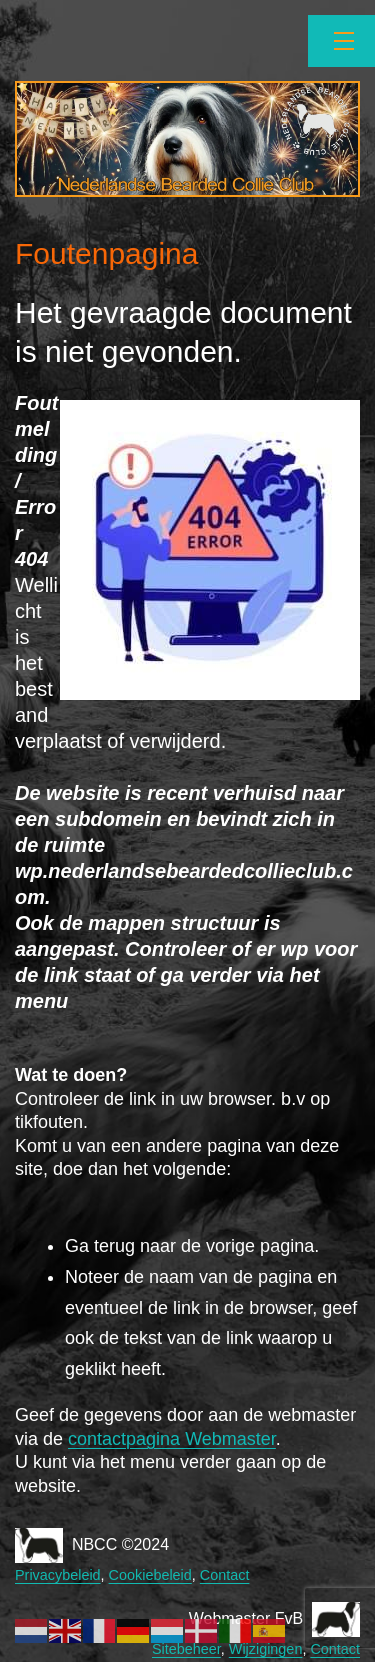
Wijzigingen (266, 1649)
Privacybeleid (58, 1575)
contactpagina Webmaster (172, 1439)
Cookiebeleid (150, 1575)
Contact (225, 1575)
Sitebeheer (186, 1649)
